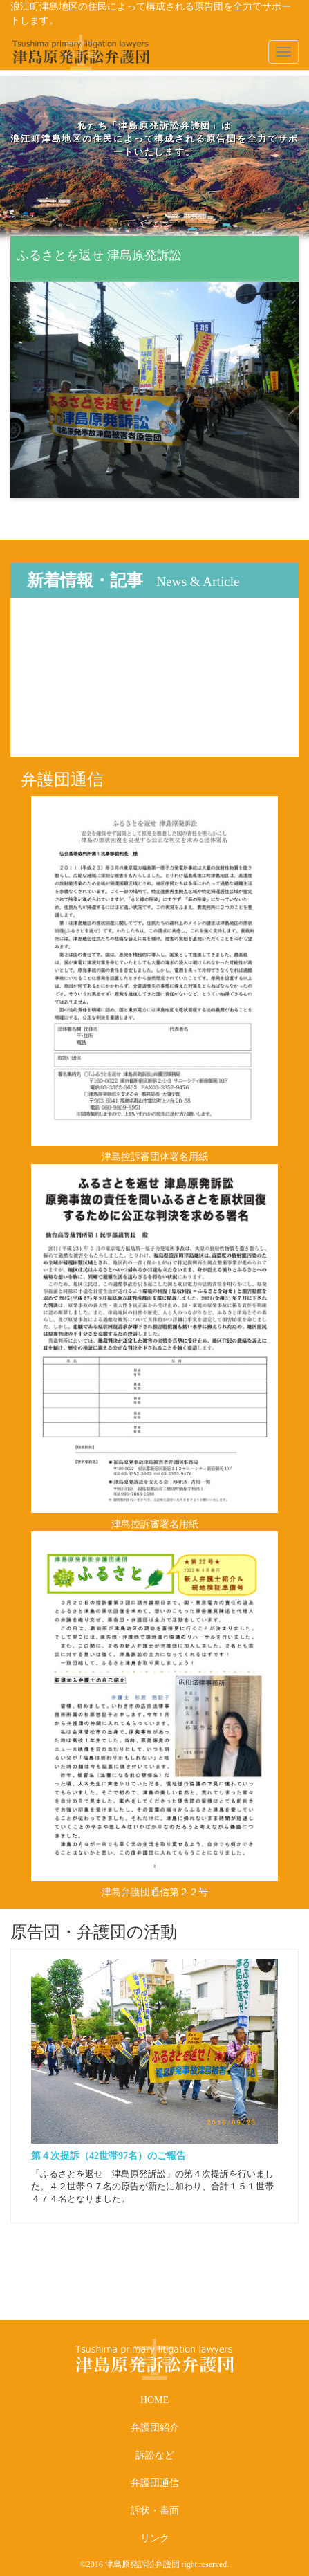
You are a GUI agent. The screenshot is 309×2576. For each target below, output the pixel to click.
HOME (154, 2400)
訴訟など (154, 2455)
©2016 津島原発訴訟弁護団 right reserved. (154, 2564)
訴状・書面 (155, 2510)
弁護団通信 (155, 2483)
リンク (154, 2538)
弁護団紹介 (155, 2427)
